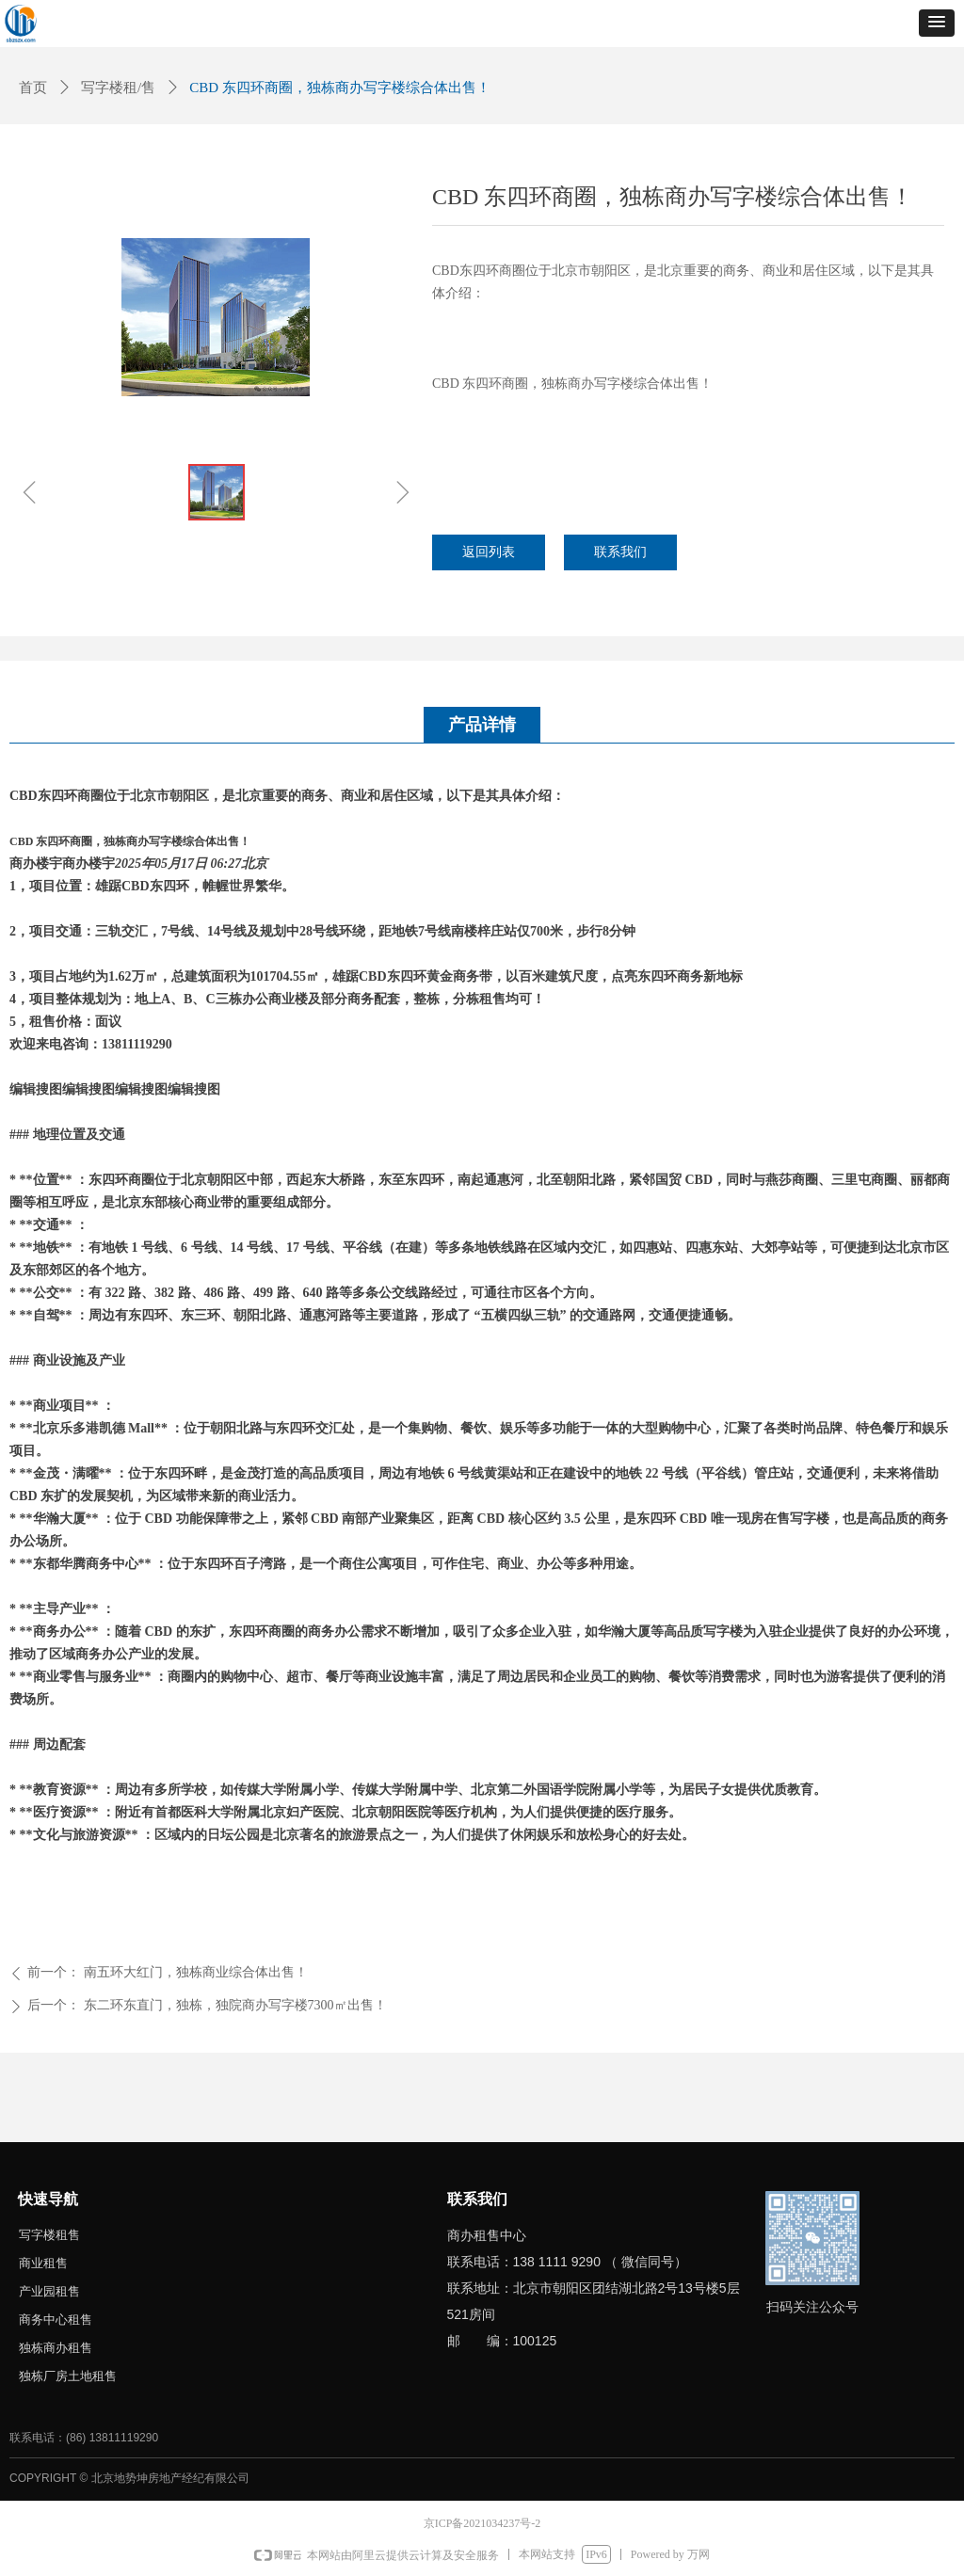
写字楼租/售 (118, 87)
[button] (937, 23)
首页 (33, 87)
